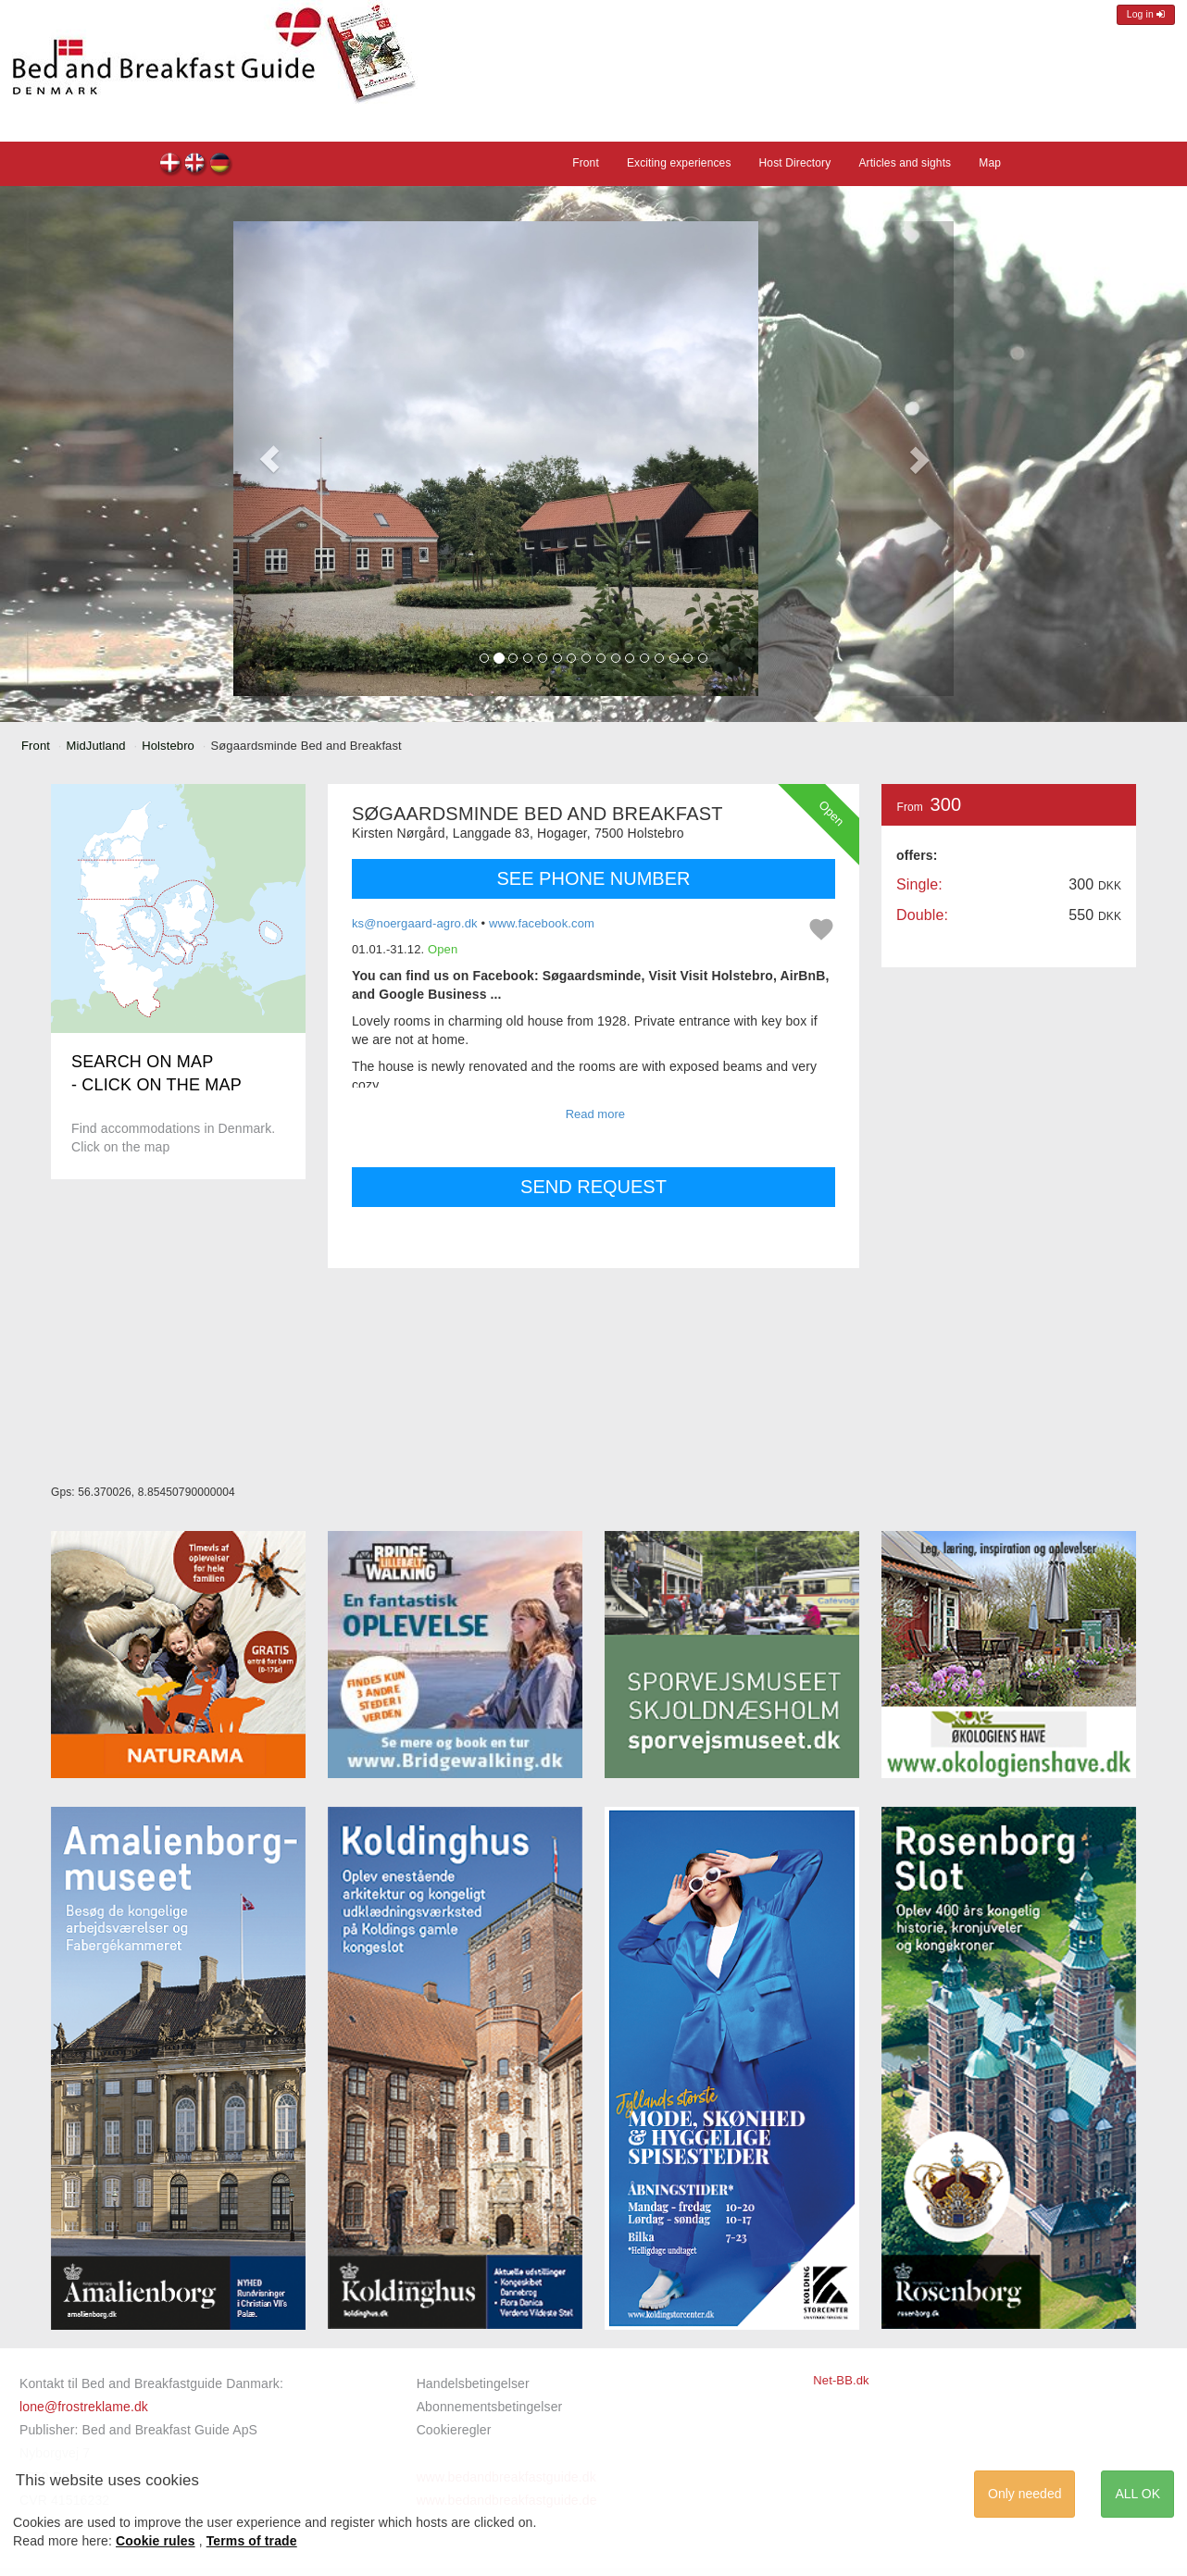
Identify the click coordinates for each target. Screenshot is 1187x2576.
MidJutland (96, 746)
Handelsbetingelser (473, 2383)
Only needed (1024, 2493)
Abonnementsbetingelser (490, 2406)
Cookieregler (454, 2429)
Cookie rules (155, 2540)
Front (585, 162)
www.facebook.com (541, 923)
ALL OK (1137, 2493)
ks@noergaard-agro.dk (415, 923)
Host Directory (795, 162)
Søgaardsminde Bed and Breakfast (170, 165)
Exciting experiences (679, 162)
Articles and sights (904, 162)
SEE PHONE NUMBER (594, 878)
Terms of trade (251, 2540)
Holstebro (168, 746)
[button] (269, 458)
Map (990, 162)
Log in (1146, 14)
